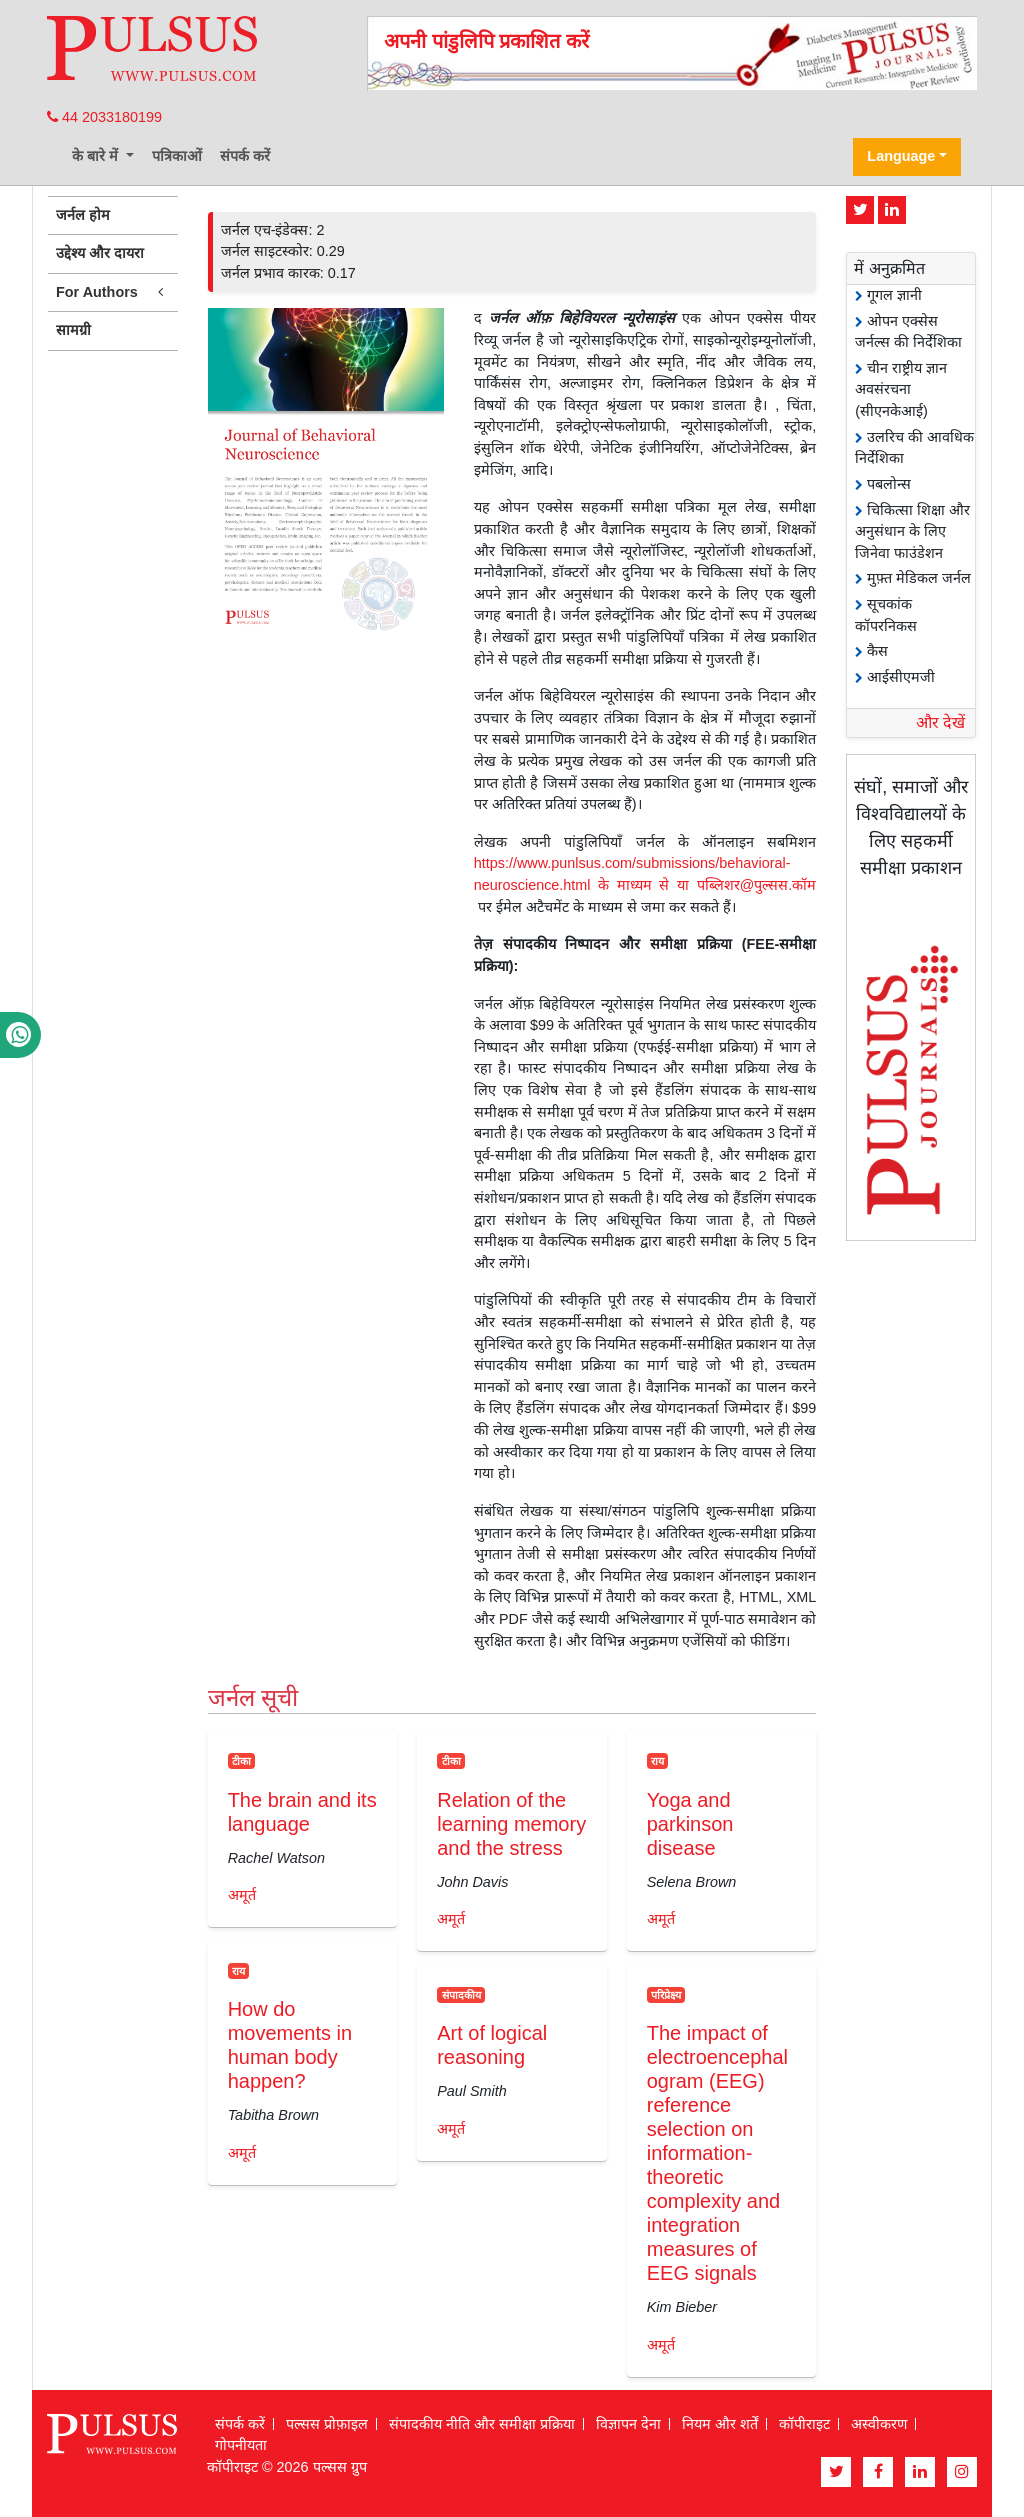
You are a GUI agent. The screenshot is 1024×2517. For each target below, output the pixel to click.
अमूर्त (242, 1895)
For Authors (113, 292)
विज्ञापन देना (628, 2424)
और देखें (940, 722)
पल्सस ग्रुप (340, 2467)
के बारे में (97, 156)
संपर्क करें (245, 156)
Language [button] (901, 156)
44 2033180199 (104, 117)
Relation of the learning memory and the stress (511, 1824)
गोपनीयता (241, 2445)
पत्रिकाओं (177, 156)
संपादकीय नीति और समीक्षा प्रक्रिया (482, 2424)
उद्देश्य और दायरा (100, 253)
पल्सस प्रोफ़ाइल (327, 2424)
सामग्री (73, 330)
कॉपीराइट (804, 2424)
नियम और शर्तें (720, 2424)
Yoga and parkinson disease (690, 1824)
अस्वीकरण (879, 2424)
